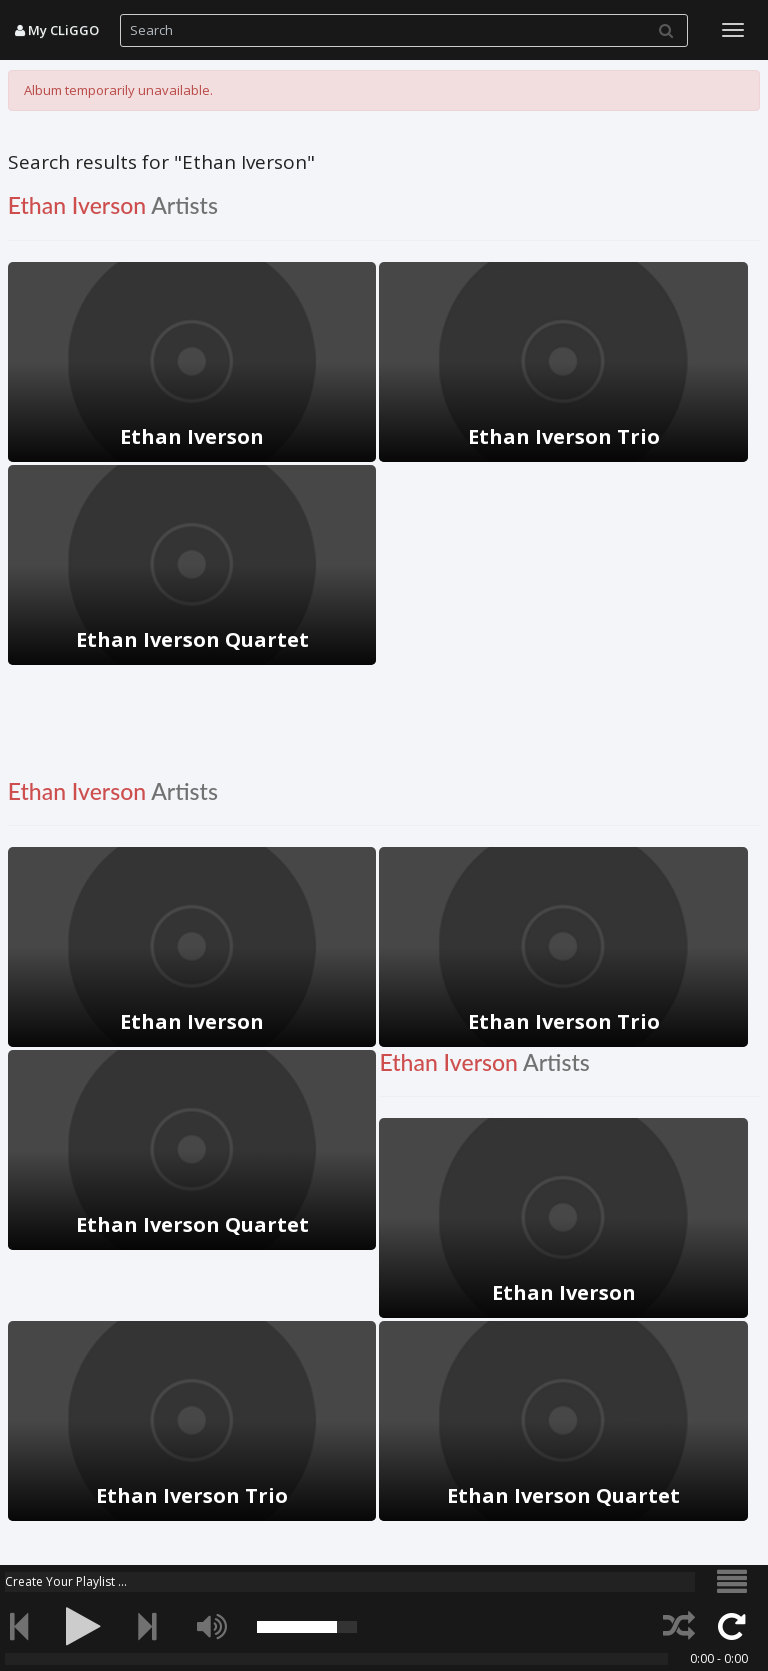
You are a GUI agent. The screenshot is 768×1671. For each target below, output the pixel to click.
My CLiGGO (57, 30)
